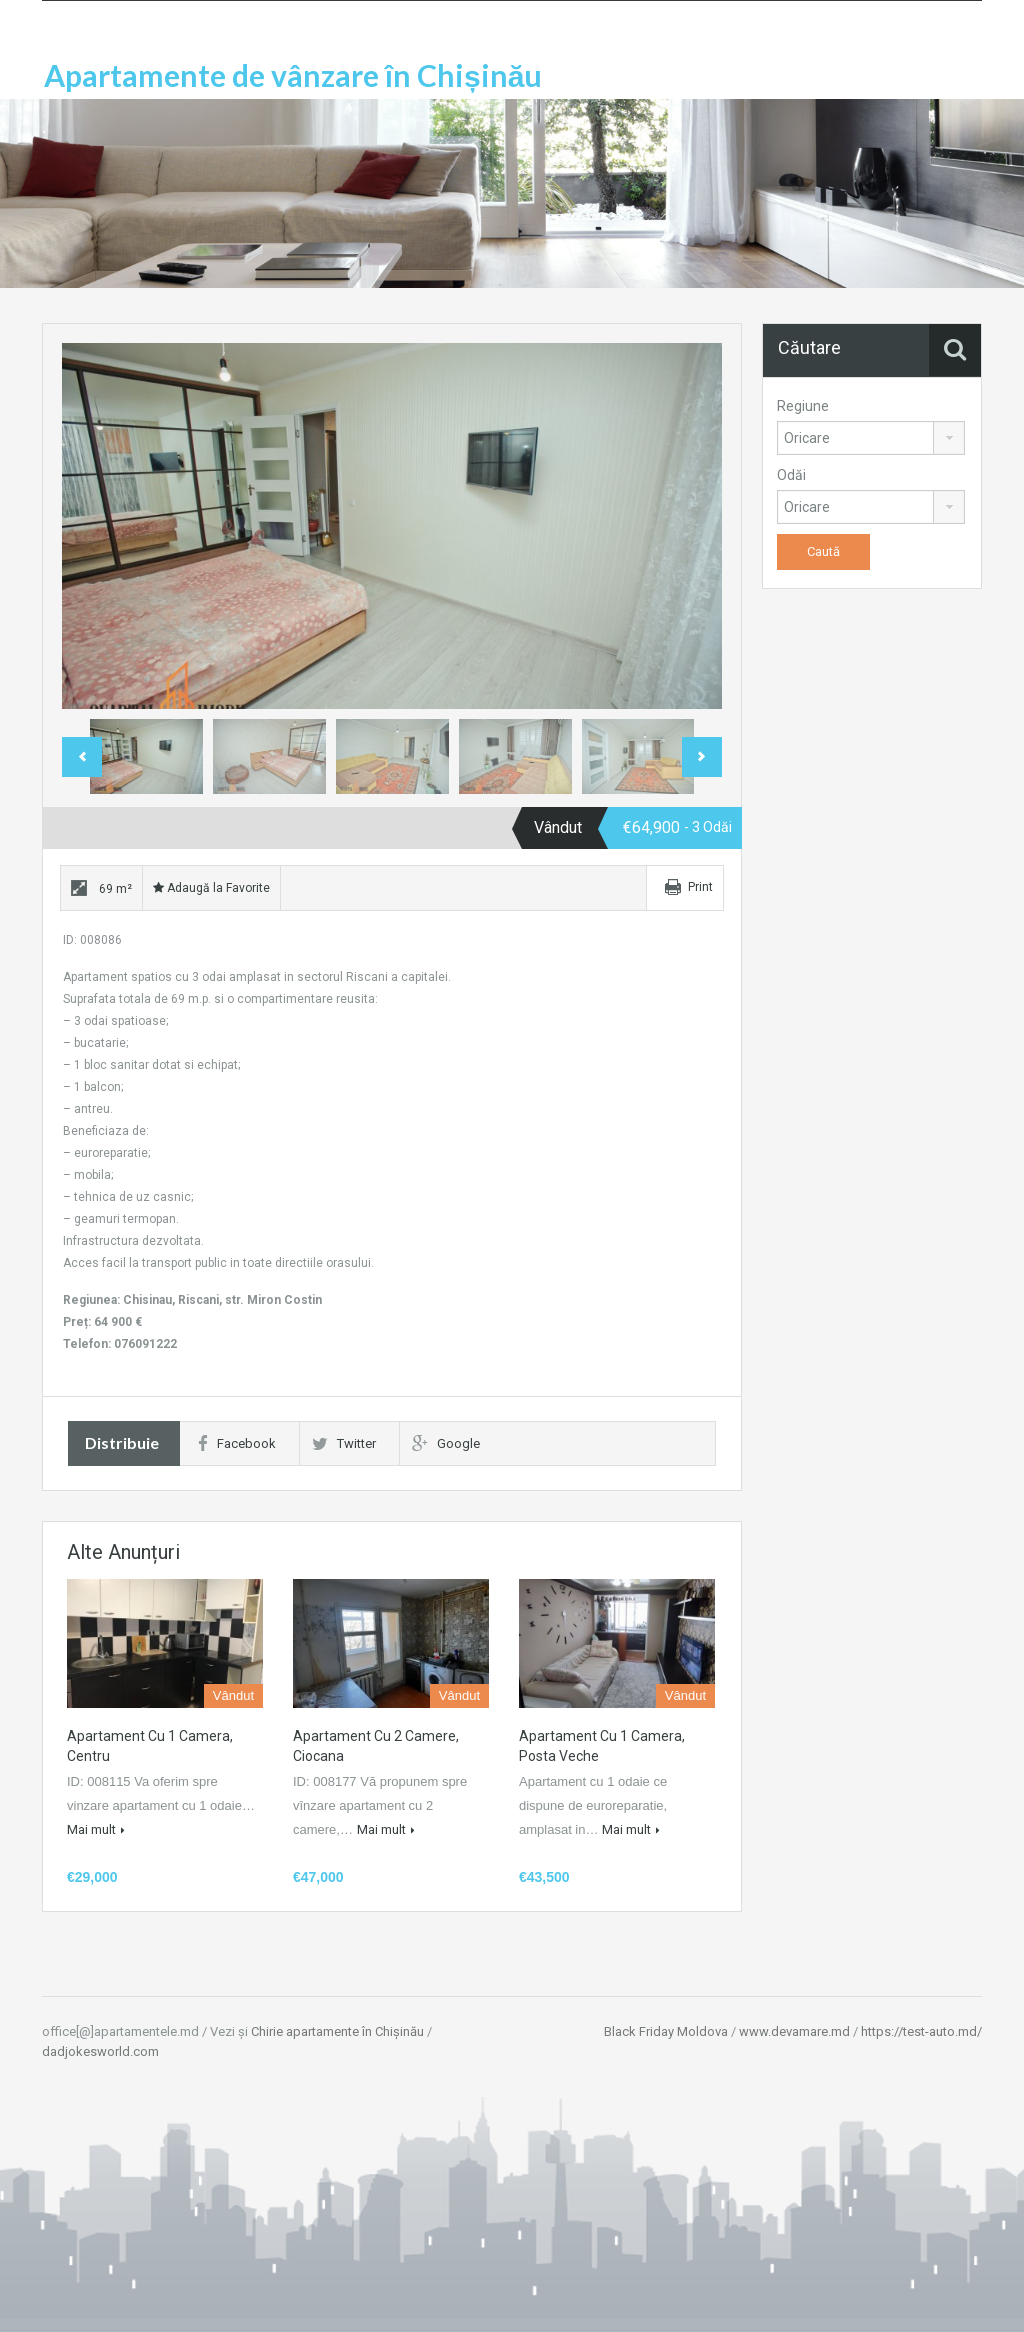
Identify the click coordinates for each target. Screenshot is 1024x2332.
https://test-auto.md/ (921, 2031)
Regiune (803, 406)
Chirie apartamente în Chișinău (337, 2031)
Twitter (344, 1443)
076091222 (145, 1344)
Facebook (237, 1443)
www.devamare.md (794, 2031)
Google (446, 1443)
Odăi (791, 475)
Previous (82, 757)
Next (702, 757)
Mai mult (96, 1829)
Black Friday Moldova (666, 2031)
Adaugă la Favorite (211, 888)
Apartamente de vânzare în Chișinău (293, 75)
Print (700, 887)
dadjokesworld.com (100, 2051)
